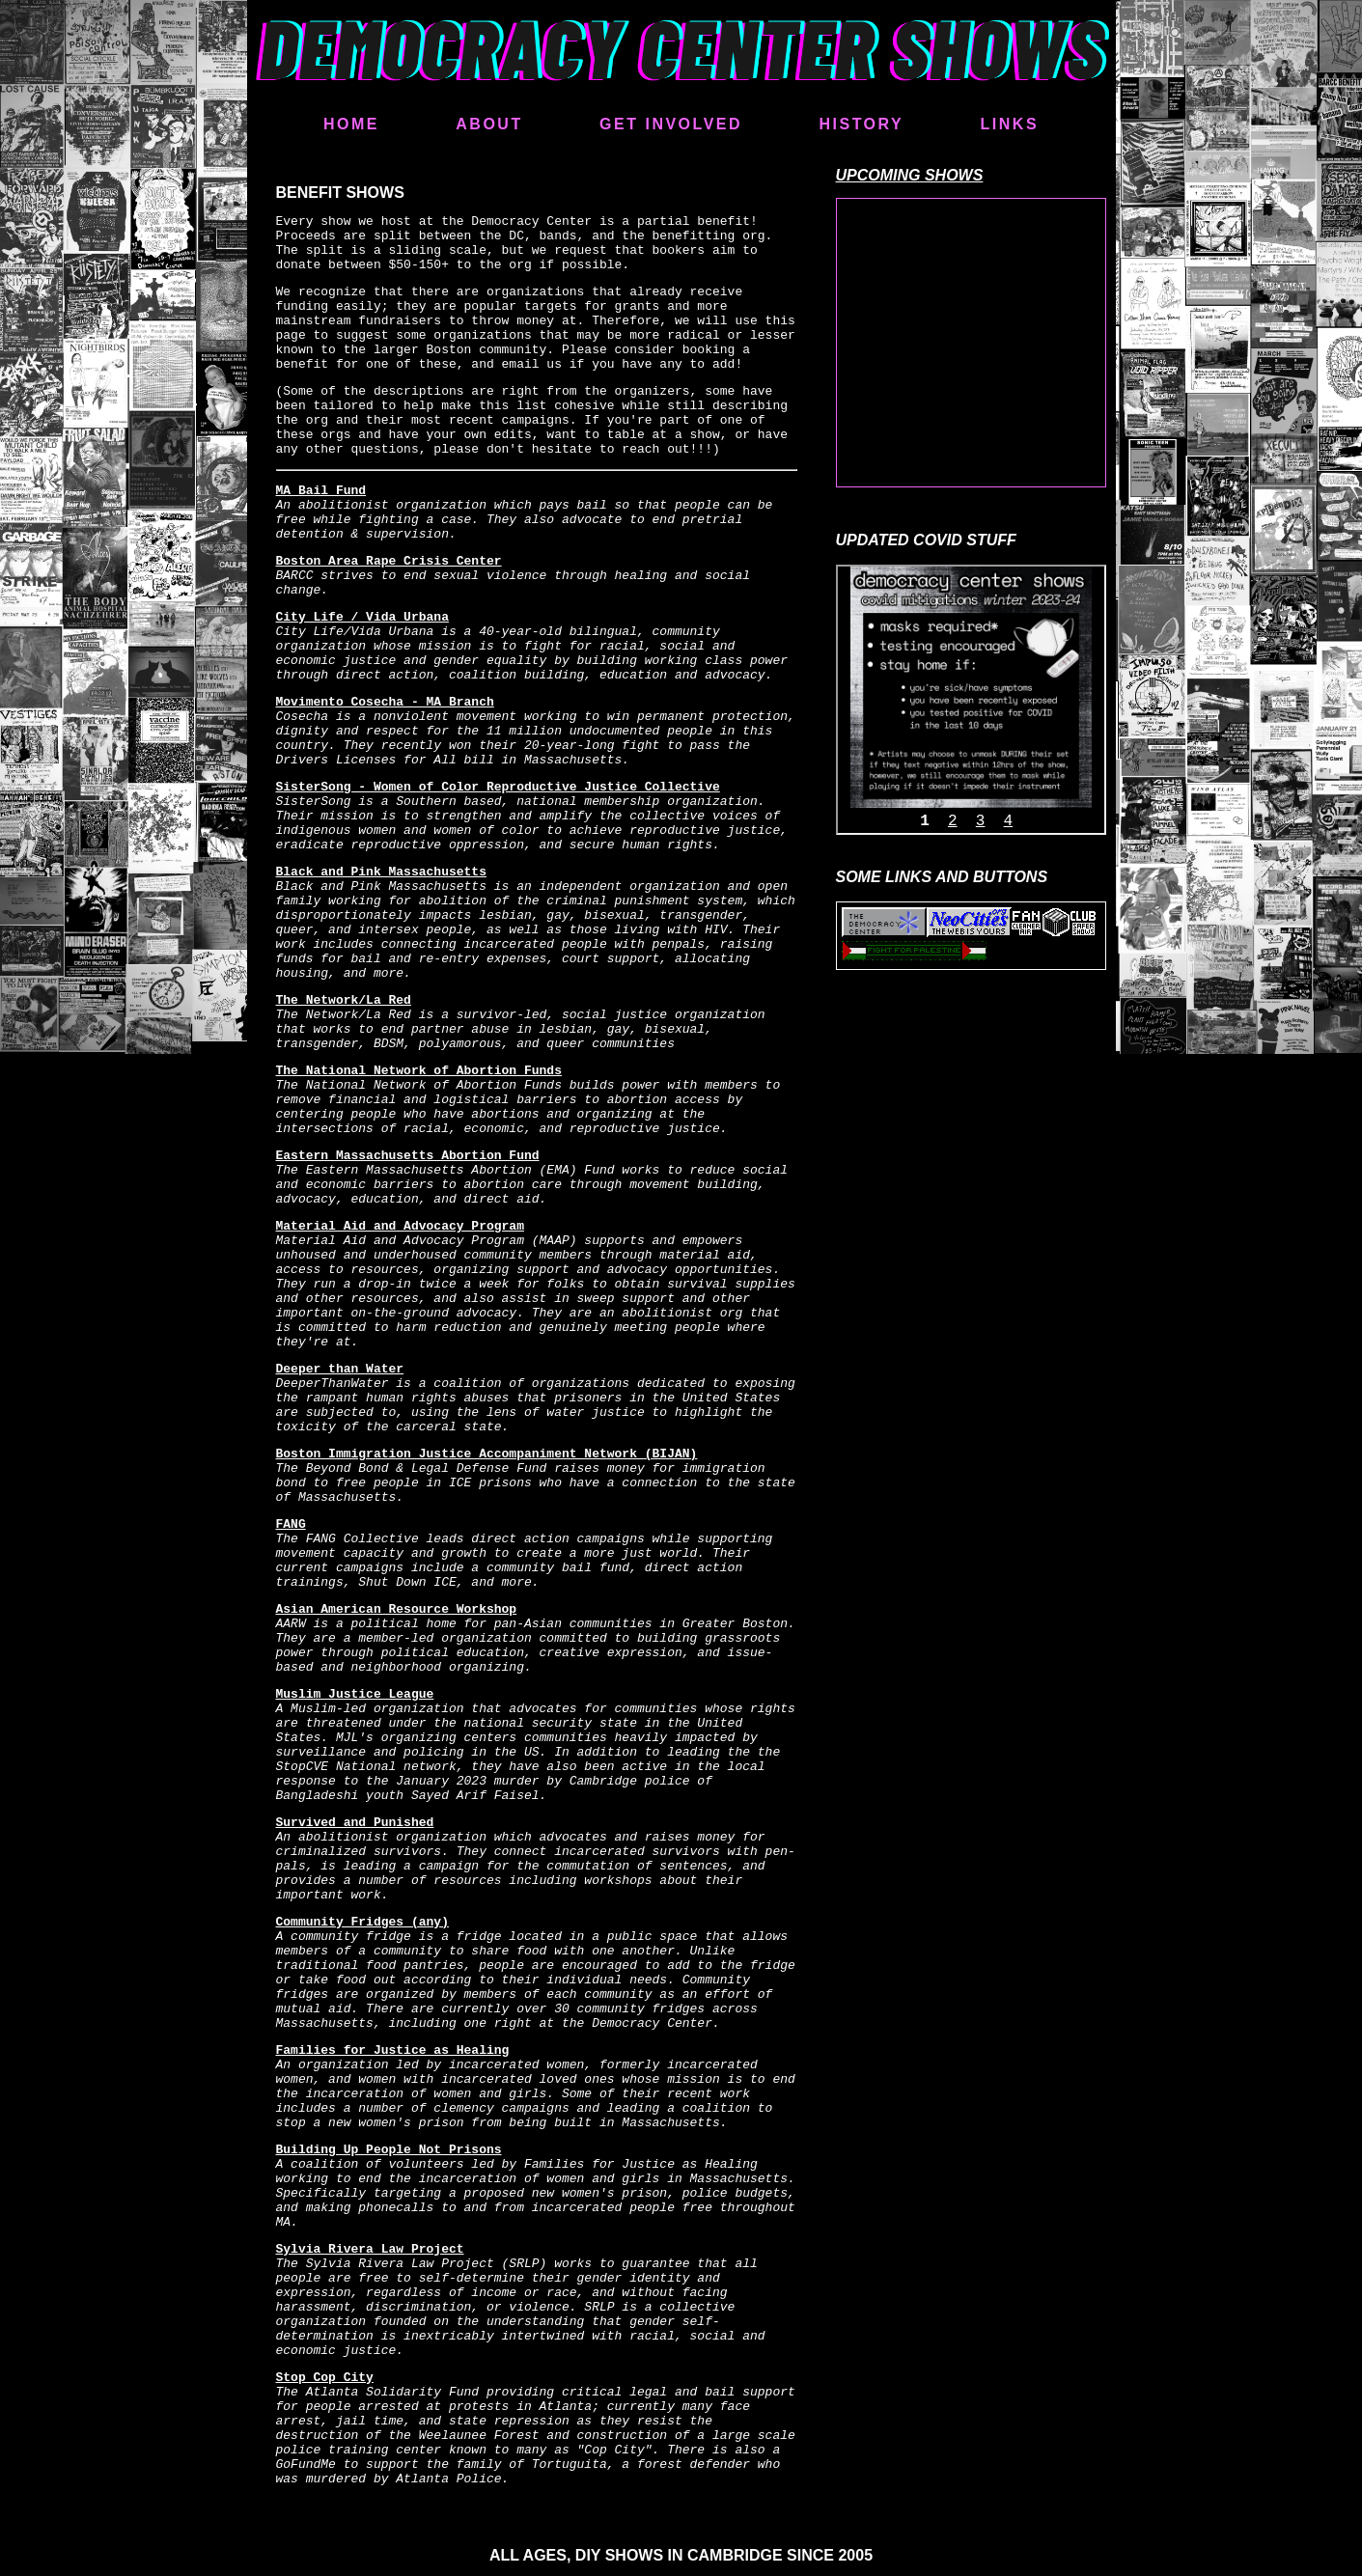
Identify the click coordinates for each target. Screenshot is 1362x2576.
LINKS (1010, 124)
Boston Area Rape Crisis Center (389, 561)
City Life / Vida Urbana (362, 617)
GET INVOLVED (670, 124)
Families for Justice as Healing (393, 2050)
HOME (351, 124)
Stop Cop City (325, 2377)
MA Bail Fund (321, 491)
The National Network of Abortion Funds (419, 1071)
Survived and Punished (355, 1822)
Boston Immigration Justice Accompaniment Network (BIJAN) (487, 1454)
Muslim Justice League (355, 1694)
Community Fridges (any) (362, 1922)
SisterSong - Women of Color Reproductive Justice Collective (498, 787)
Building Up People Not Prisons (389, 2150)
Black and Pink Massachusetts (381, 872)
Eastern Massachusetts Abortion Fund (408, 1156)
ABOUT (489, 124)
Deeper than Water (340, 1369)
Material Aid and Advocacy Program (400, 1226)
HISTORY (861, 124)
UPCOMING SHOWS (910, 175)
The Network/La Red (343, 1000)
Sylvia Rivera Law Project (370, 2249)
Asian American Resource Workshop (396, 1609)
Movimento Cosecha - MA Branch (385, 702)
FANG (291, 1524)
